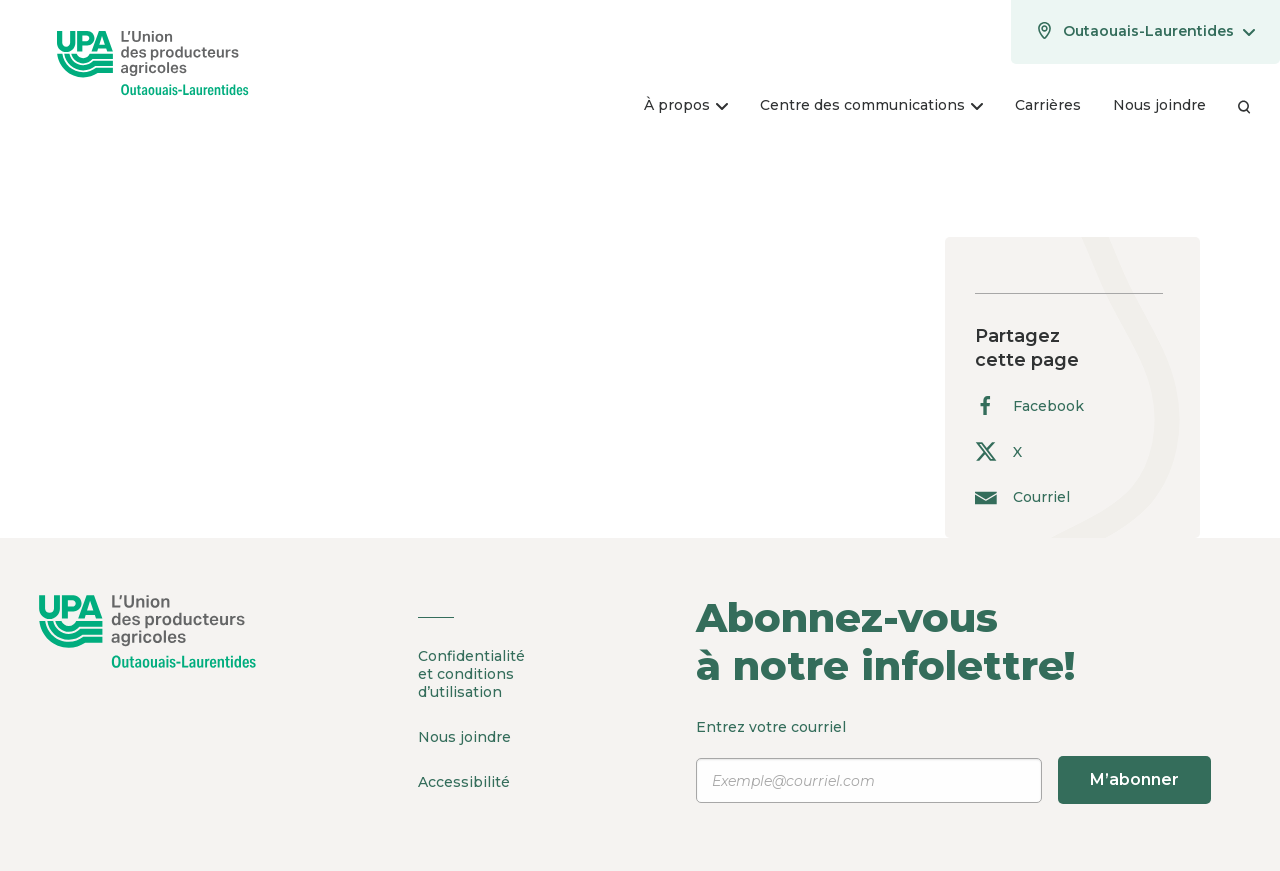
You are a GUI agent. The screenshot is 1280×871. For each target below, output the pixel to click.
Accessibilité (464, 782)
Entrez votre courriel (953, 761)
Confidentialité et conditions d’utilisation (471, 674)
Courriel (1022, 496)
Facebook (1029, 405)
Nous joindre (464, 737)
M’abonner (1134, 779)
